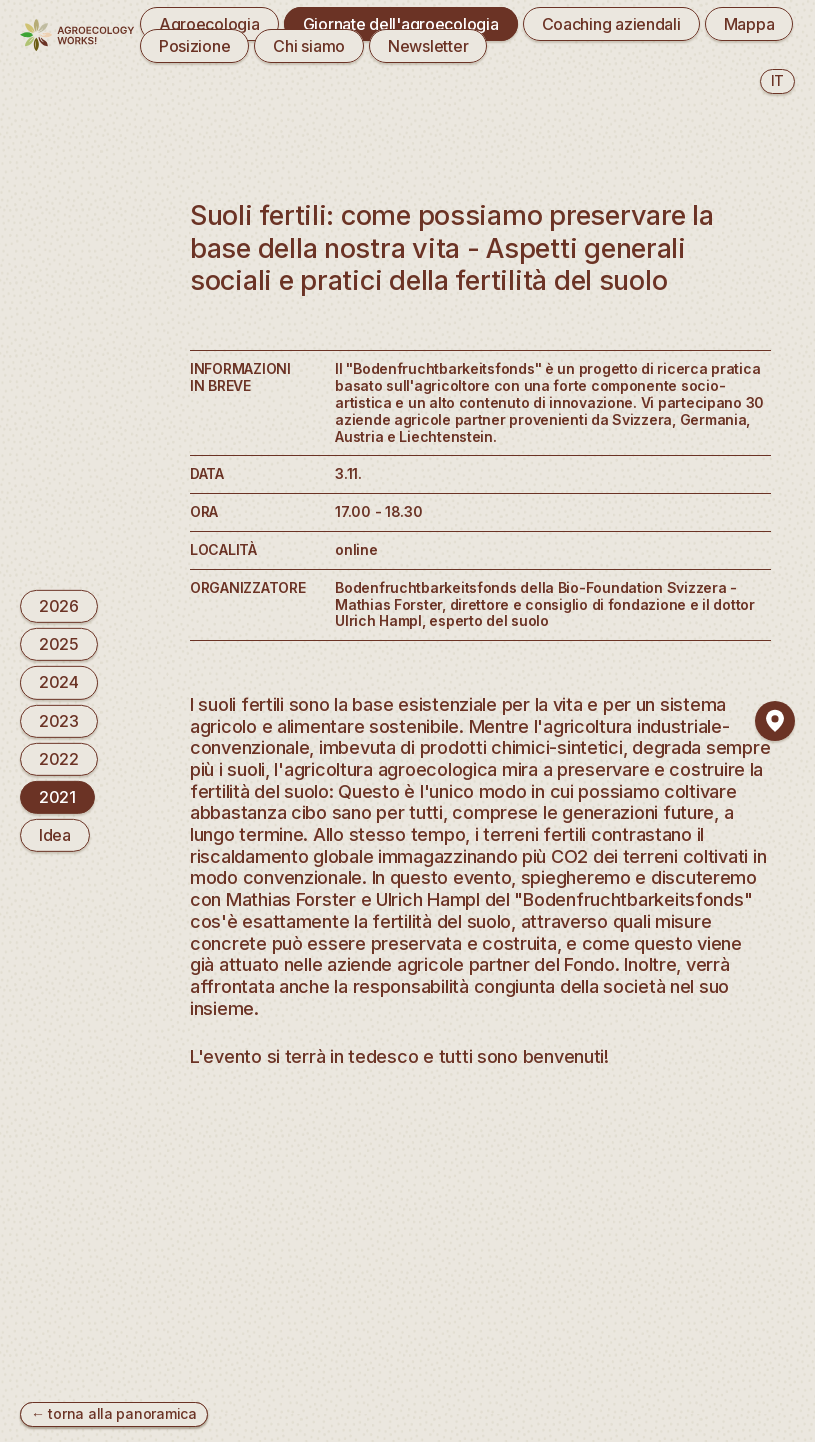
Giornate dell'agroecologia (401, 24)
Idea (55, 835)
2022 (59, 759)
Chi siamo (309, 46)
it (777, 80)
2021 (57, 797)
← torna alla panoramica (114, 1413)
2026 (59, 606)
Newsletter (428, 46)
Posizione (195, 46)
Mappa (749, 24)
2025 (59, 644)
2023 (59, 720)
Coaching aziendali (611, 24)
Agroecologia (209, 24)
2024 (59, 682)
